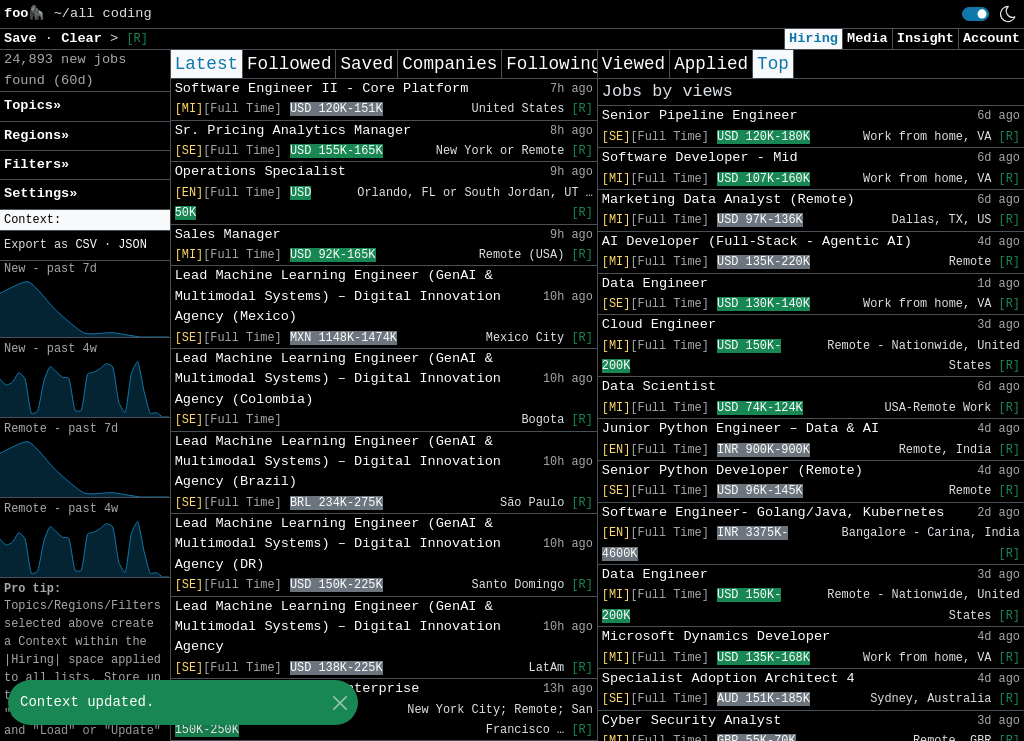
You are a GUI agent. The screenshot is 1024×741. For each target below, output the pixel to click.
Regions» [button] (36, 135)
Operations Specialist (260, 171)
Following (553, 64)
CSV (85, 245)
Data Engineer (655, 283)
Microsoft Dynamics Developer (716, 636)
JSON (132, 245)
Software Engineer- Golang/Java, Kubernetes (773, 512)
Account (991, 38)
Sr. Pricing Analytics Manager (293, 130)
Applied (711, 64)
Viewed (633, 64)
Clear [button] (85, 38)
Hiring (813, 38)
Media (867, 38)
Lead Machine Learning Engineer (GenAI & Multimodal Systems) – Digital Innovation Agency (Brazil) (338, 462)
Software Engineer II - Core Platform (322, 88)
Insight (925, 38)
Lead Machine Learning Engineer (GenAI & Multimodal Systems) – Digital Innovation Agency (338, 627)
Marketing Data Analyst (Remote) (728, 199)
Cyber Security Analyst (691, 720)
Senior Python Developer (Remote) (732, 470)
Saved (366, 64)
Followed (289, 64)
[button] (85, 220)
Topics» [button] (32, 105)
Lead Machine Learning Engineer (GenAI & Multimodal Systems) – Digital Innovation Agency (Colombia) (338, 379)
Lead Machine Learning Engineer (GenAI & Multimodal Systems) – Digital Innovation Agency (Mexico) (338, 296)
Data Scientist (659, 386)
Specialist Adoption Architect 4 (728, 678)
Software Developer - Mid (700, 157)
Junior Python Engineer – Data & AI (740, 428)
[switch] (975, 14)
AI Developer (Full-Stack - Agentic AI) (757, 241)
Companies (449, 64)
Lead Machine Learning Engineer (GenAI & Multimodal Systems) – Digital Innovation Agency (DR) (338, 544)
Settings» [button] (40, 193)
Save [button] (24, 38)
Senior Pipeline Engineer (700, 115)
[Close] (339, 702)
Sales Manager (228, 234)
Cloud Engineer (659, 324)
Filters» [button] (36, 164)
